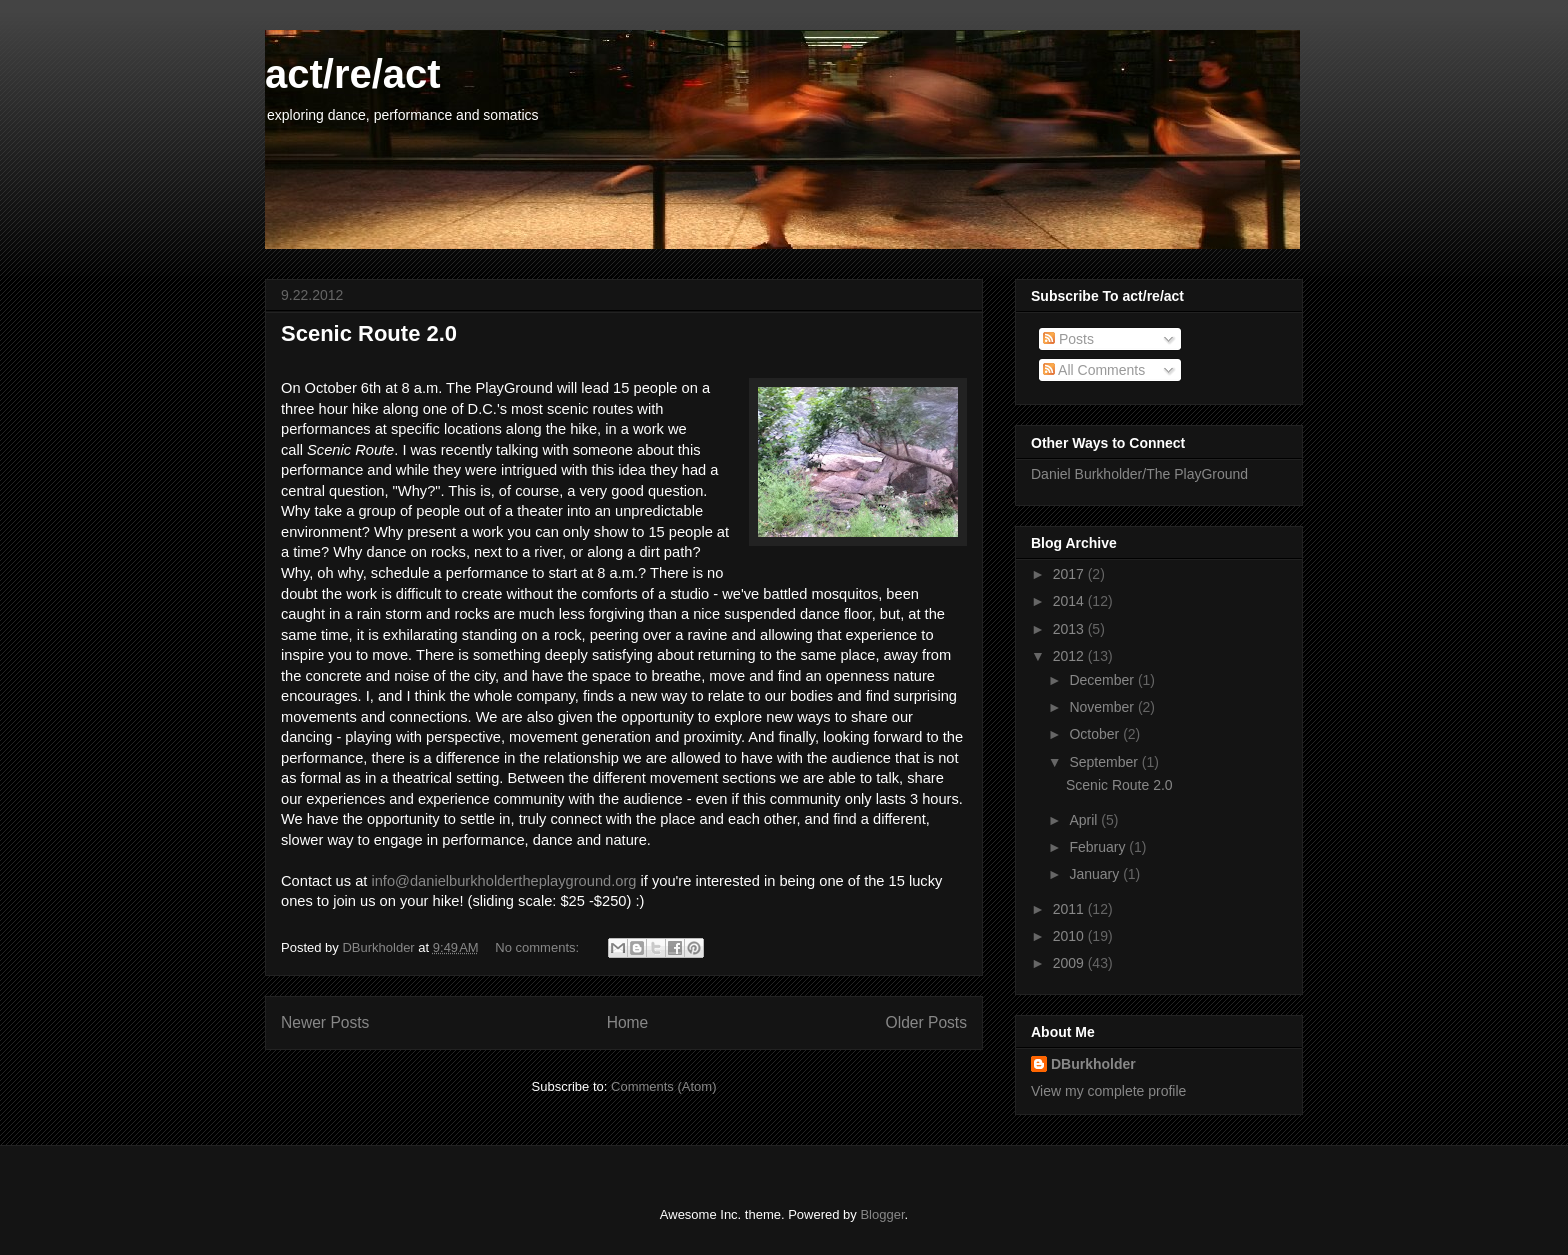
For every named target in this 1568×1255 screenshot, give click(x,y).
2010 (1070, 936)
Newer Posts (325, 1022)
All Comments (1094, 370)
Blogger (882, 1214)
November (1103, 707)
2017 (1070, 574)
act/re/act (353, 74)
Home (628, 1022)
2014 (1070, 601)
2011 (1070, 909)
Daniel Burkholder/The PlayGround (1139, 474)
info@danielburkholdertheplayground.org (503, 881)
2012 (1070, 656)
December (1103, 680)
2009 (1070, 963)
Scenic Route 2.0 (369, 333)
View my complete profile (1108, 1091)
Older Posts (926, 1022)
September (1105, 762)
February (1099, 847)
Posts (1068, 339)
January (1096, 874)
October (1096, 734)
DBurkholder (1093, 1064)
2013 (1070, 629)
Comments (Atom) (663, 1086)
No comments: (538, 947)
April (1085, 820)
